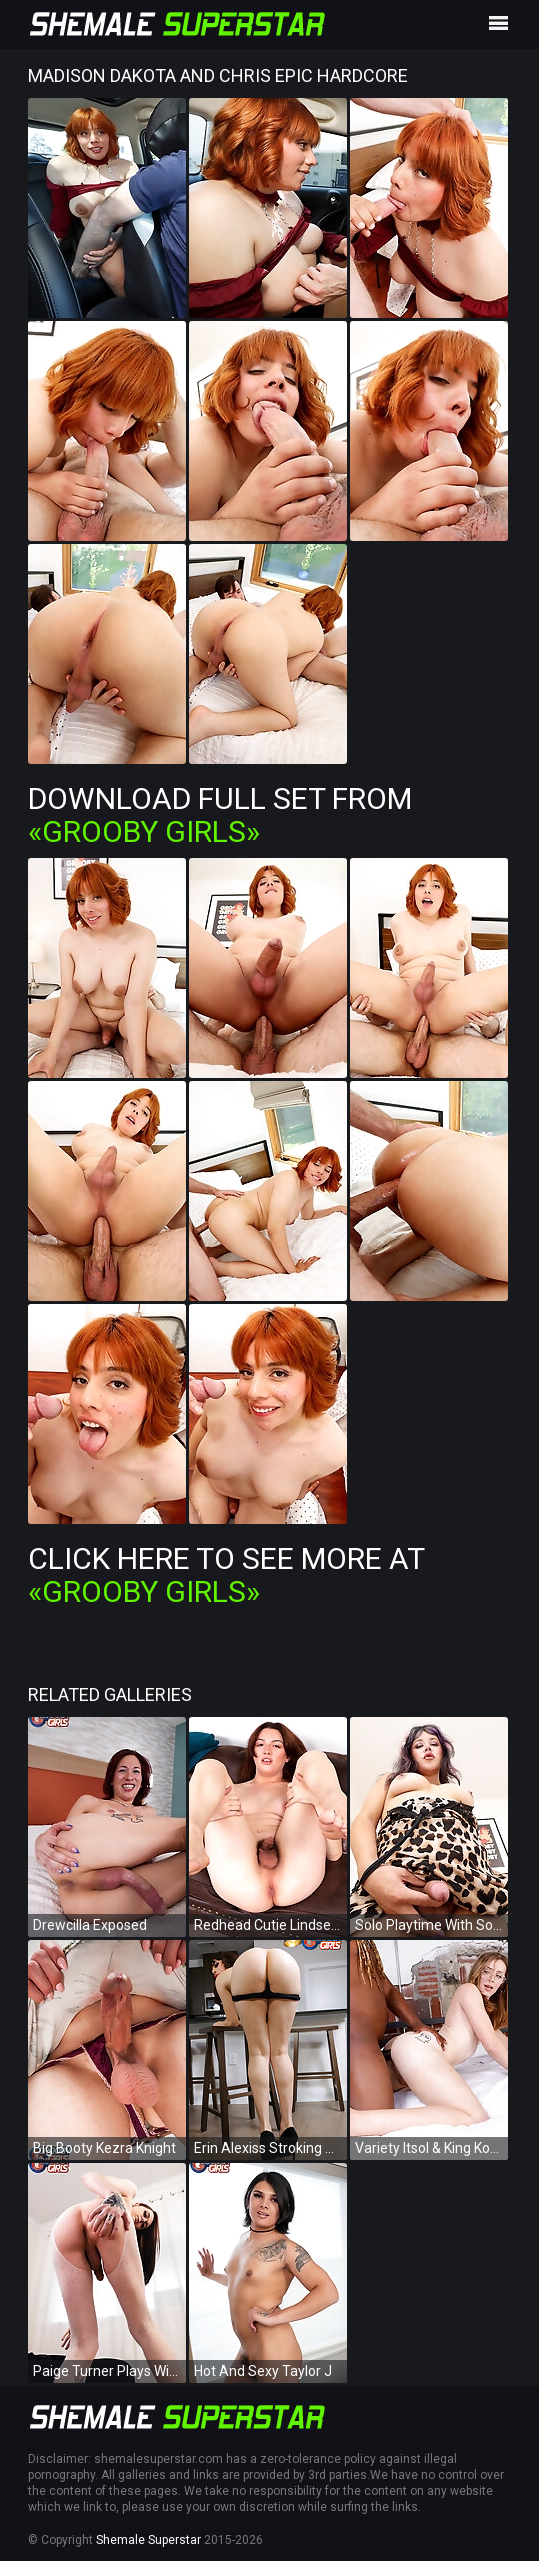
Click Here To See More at (226, 1575)
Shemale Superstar (148, 2540)
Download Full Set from (220, 815)
